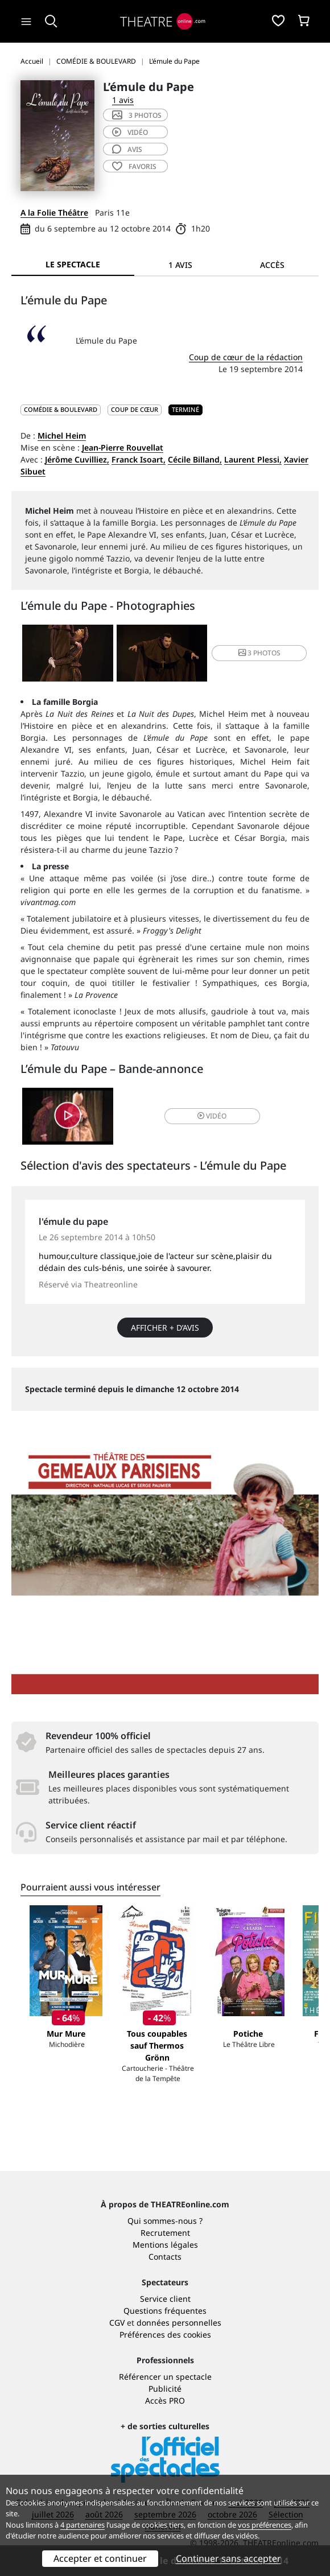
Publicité (165, 2388)
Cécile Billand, (195, 459)
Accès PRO (165, 2400)
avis (127, 149)
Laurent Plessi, (253, 459)
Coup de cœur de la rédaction (246, 357)
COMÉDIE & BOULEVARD (60, 409)
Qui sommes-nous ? (165, 2220)
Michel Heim (62, 435)
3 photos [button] (259, 653)
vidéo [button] (211, 1116)
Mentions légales (165, 2244)
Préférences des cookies (165, 2334)
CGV (117, 2322)
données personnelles (179, 2322)
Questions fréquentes (165, 2310)
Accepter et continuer (100, 2558)
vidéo (130, 132)
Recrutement (165, 2232)
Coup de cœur (134, 409)
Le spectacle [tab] (73, 264)
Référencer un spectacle (165, 2376)
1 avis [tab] (180, 264)
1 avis (123, 99)
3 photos (137, 115)
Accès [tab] (272, 264)
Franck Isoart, (139, 459)
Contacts (165, 2256)
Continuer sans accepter (228, 2558)
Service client (165, 2298)
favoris (134, 166)
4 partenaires (82, 2525)
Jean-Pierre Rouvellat (122, 447)
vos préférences (264, 2525)
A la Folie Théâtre (54, 212)
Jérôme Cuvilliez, (77, 459)
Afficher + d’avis (165, 1327)
